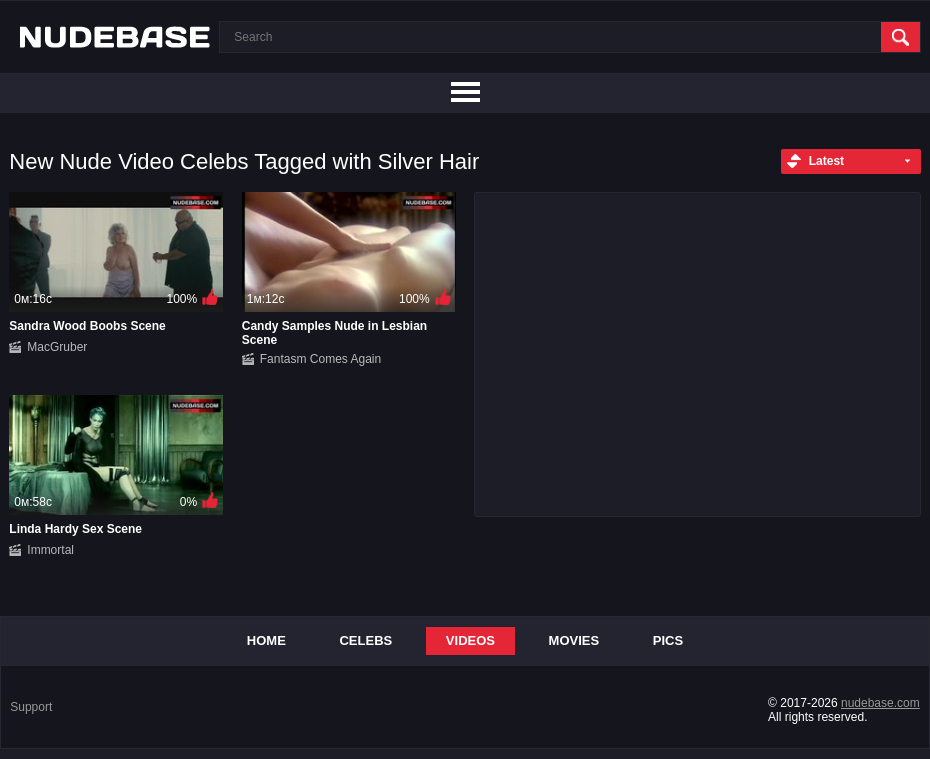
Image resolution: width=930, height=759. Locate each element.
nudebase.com (880, 703)
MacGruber (57, 347)
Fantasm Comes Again (320, 359)
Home (266, 640)
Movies (574, 640)
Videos (470, 640)
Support (31, 707)
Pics (668, 640)
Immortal (50, 550)
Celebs (365, 640)
